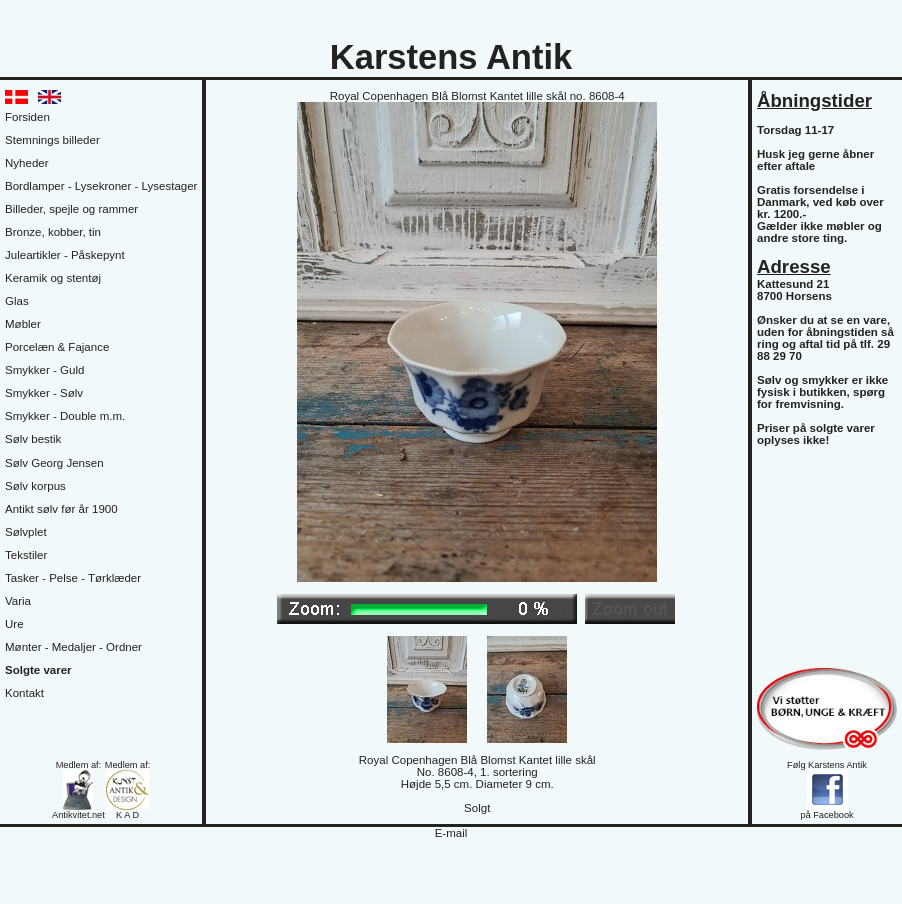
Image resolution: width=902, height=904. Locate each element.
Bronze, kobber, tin (53, 232)
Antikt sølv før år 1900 (61, 509)
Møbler (23, 324)
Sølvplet (26, 532)
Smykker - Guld (44, 370)
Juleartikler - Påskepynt (65, 255)
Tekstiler (26, 555)
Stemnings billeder (52, 140)
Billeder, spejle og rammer (71, 209)
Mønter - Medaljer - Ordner (73, 647)
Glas (17, 301)
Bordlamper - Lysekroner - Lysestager (101, 186)
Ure (14, 624)
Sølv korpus (35, 486)
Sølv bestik (33, 439)
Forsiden (27, 117)
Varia (18, 601)
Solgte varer (38, 670)
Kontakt (24, 693)
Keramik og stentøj (53, 278)
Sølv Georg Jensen (54, 463)
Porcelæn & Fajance (57, 347)
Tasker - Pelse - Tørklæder (73, 578)
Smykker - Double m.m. (65, 416)
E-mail (451, 833)
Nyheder (27, 163)
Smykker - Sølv (44, 393)
